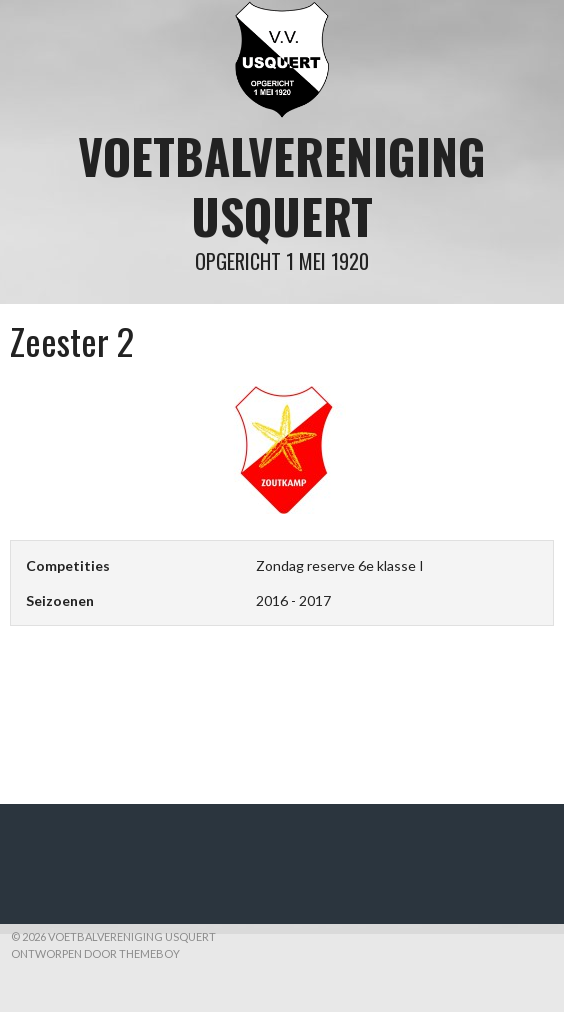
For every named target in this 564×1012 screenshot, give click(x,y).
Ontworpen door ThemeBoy (95, 953)
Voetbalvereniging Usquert (282, 185)
